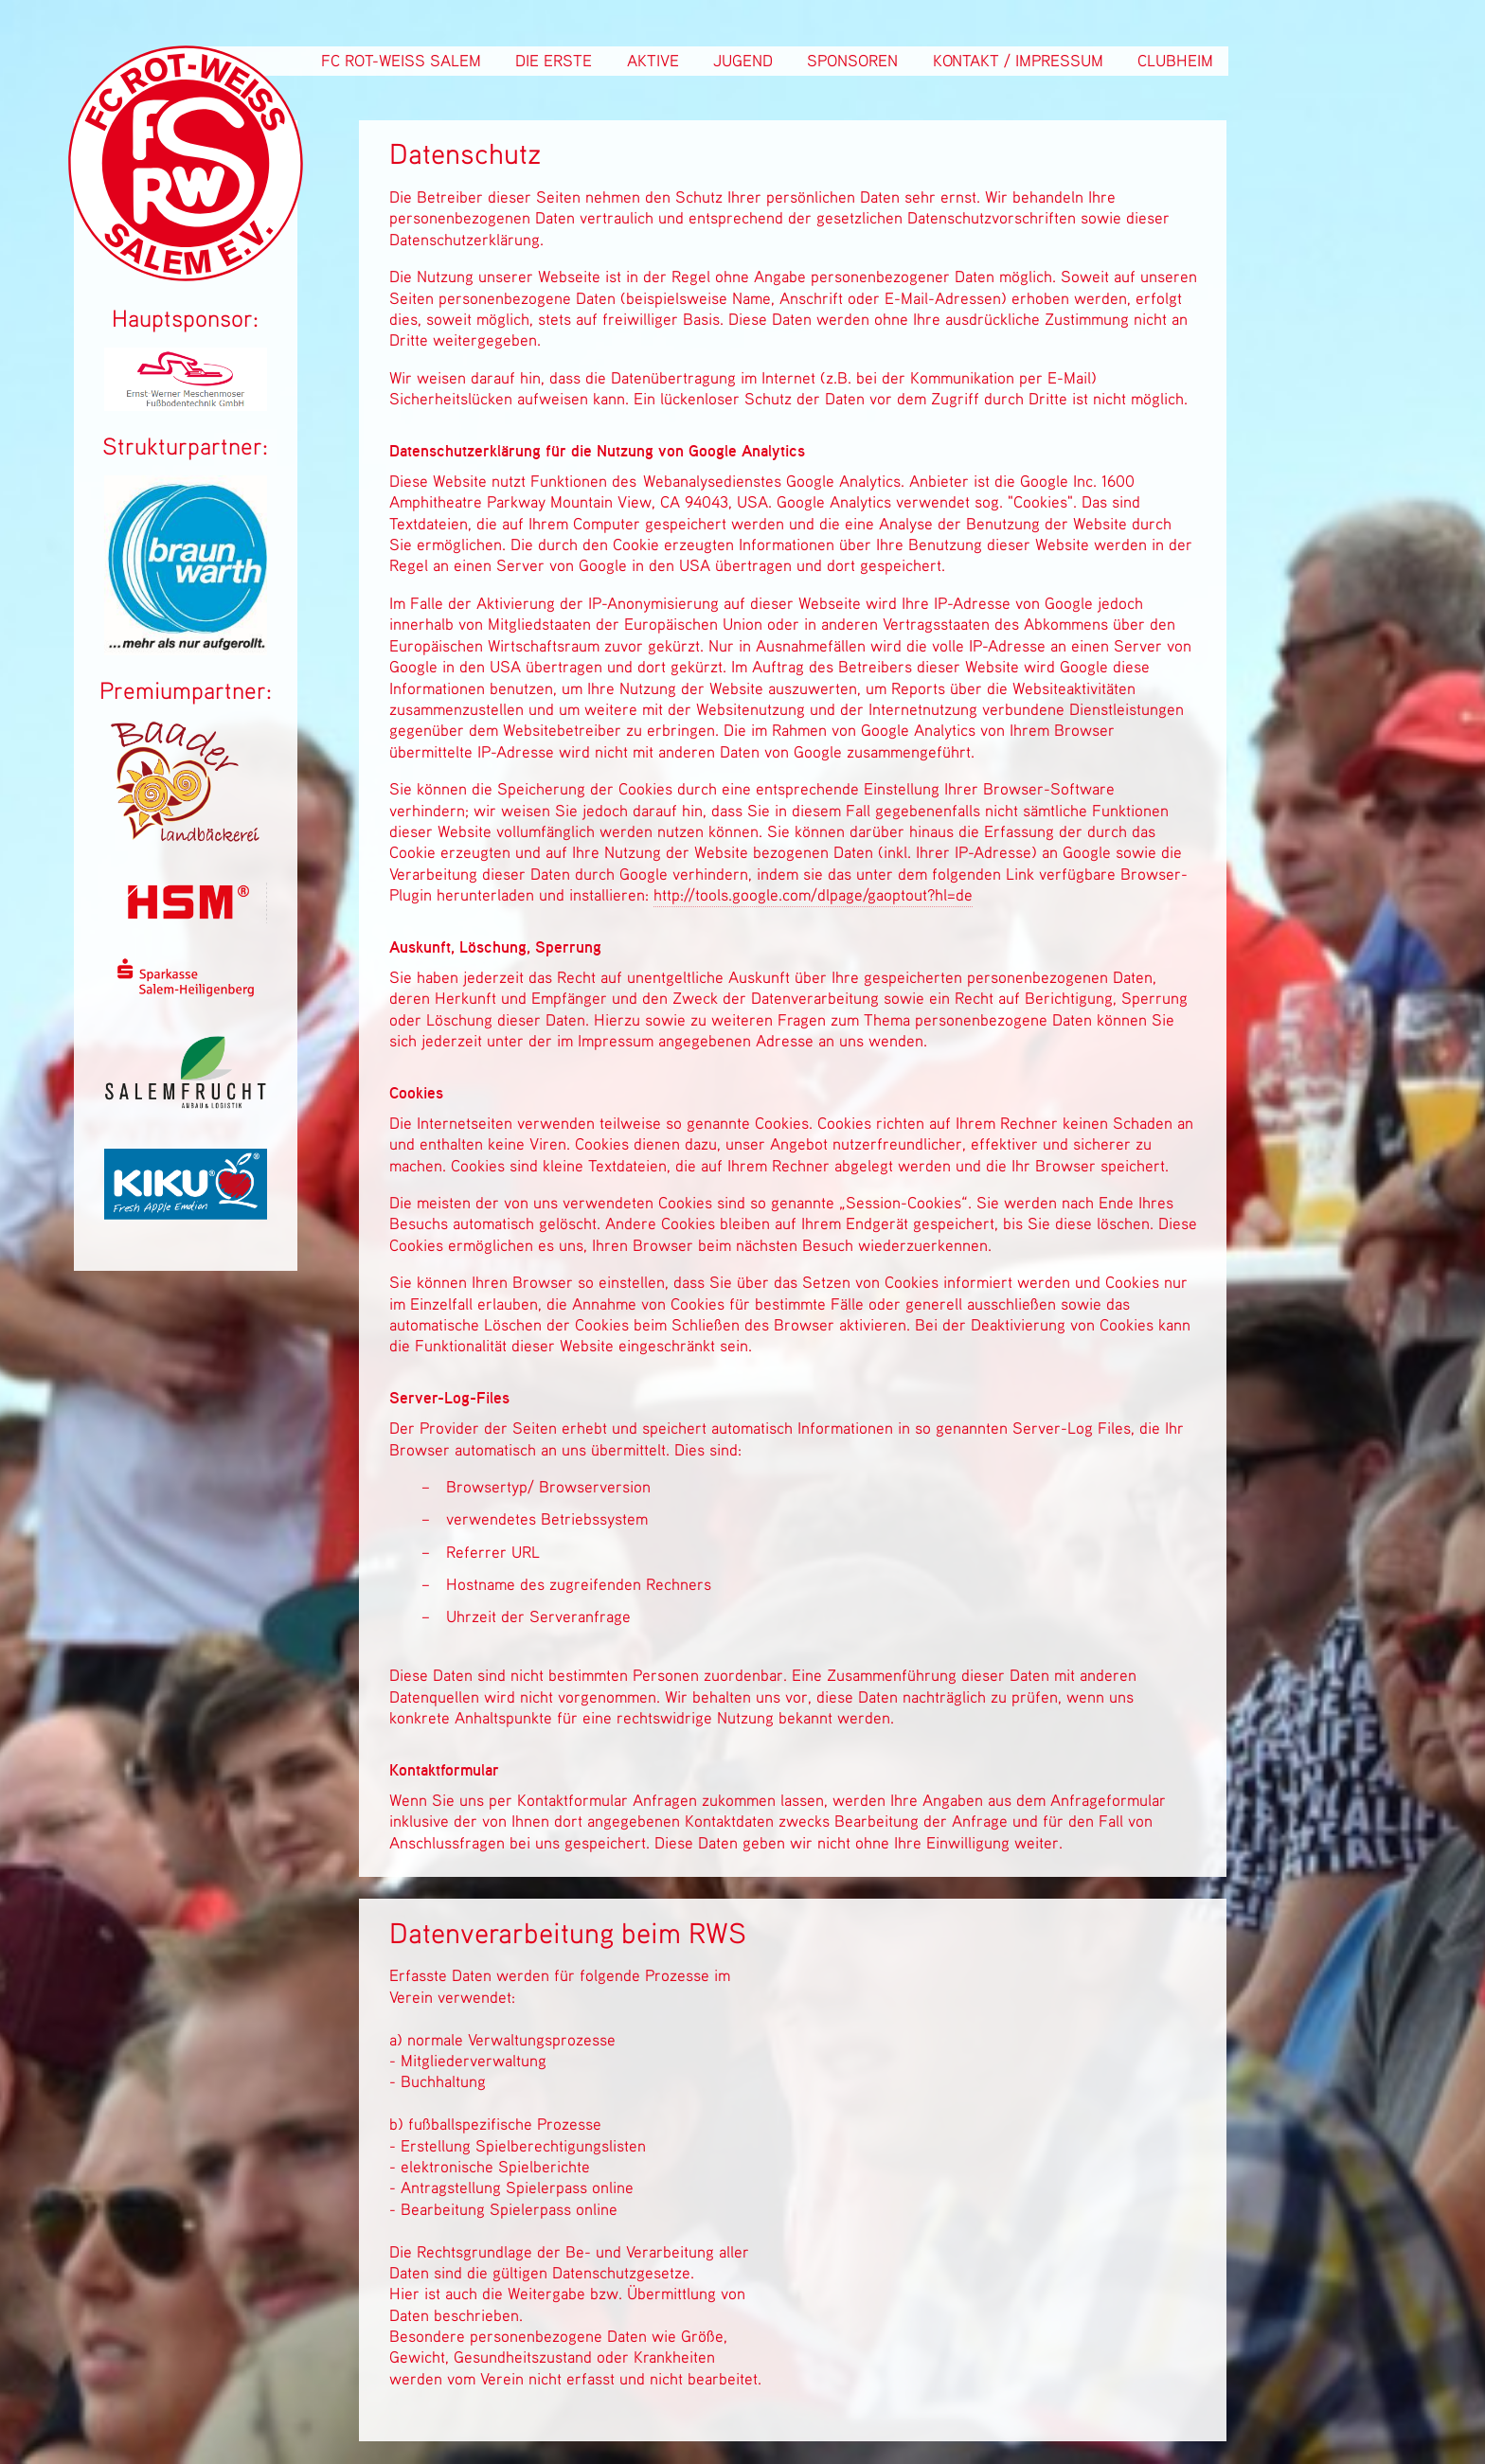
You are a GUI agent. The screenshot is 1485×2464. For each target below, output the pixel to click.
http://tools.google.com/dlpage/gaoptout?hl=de (813, 894)
